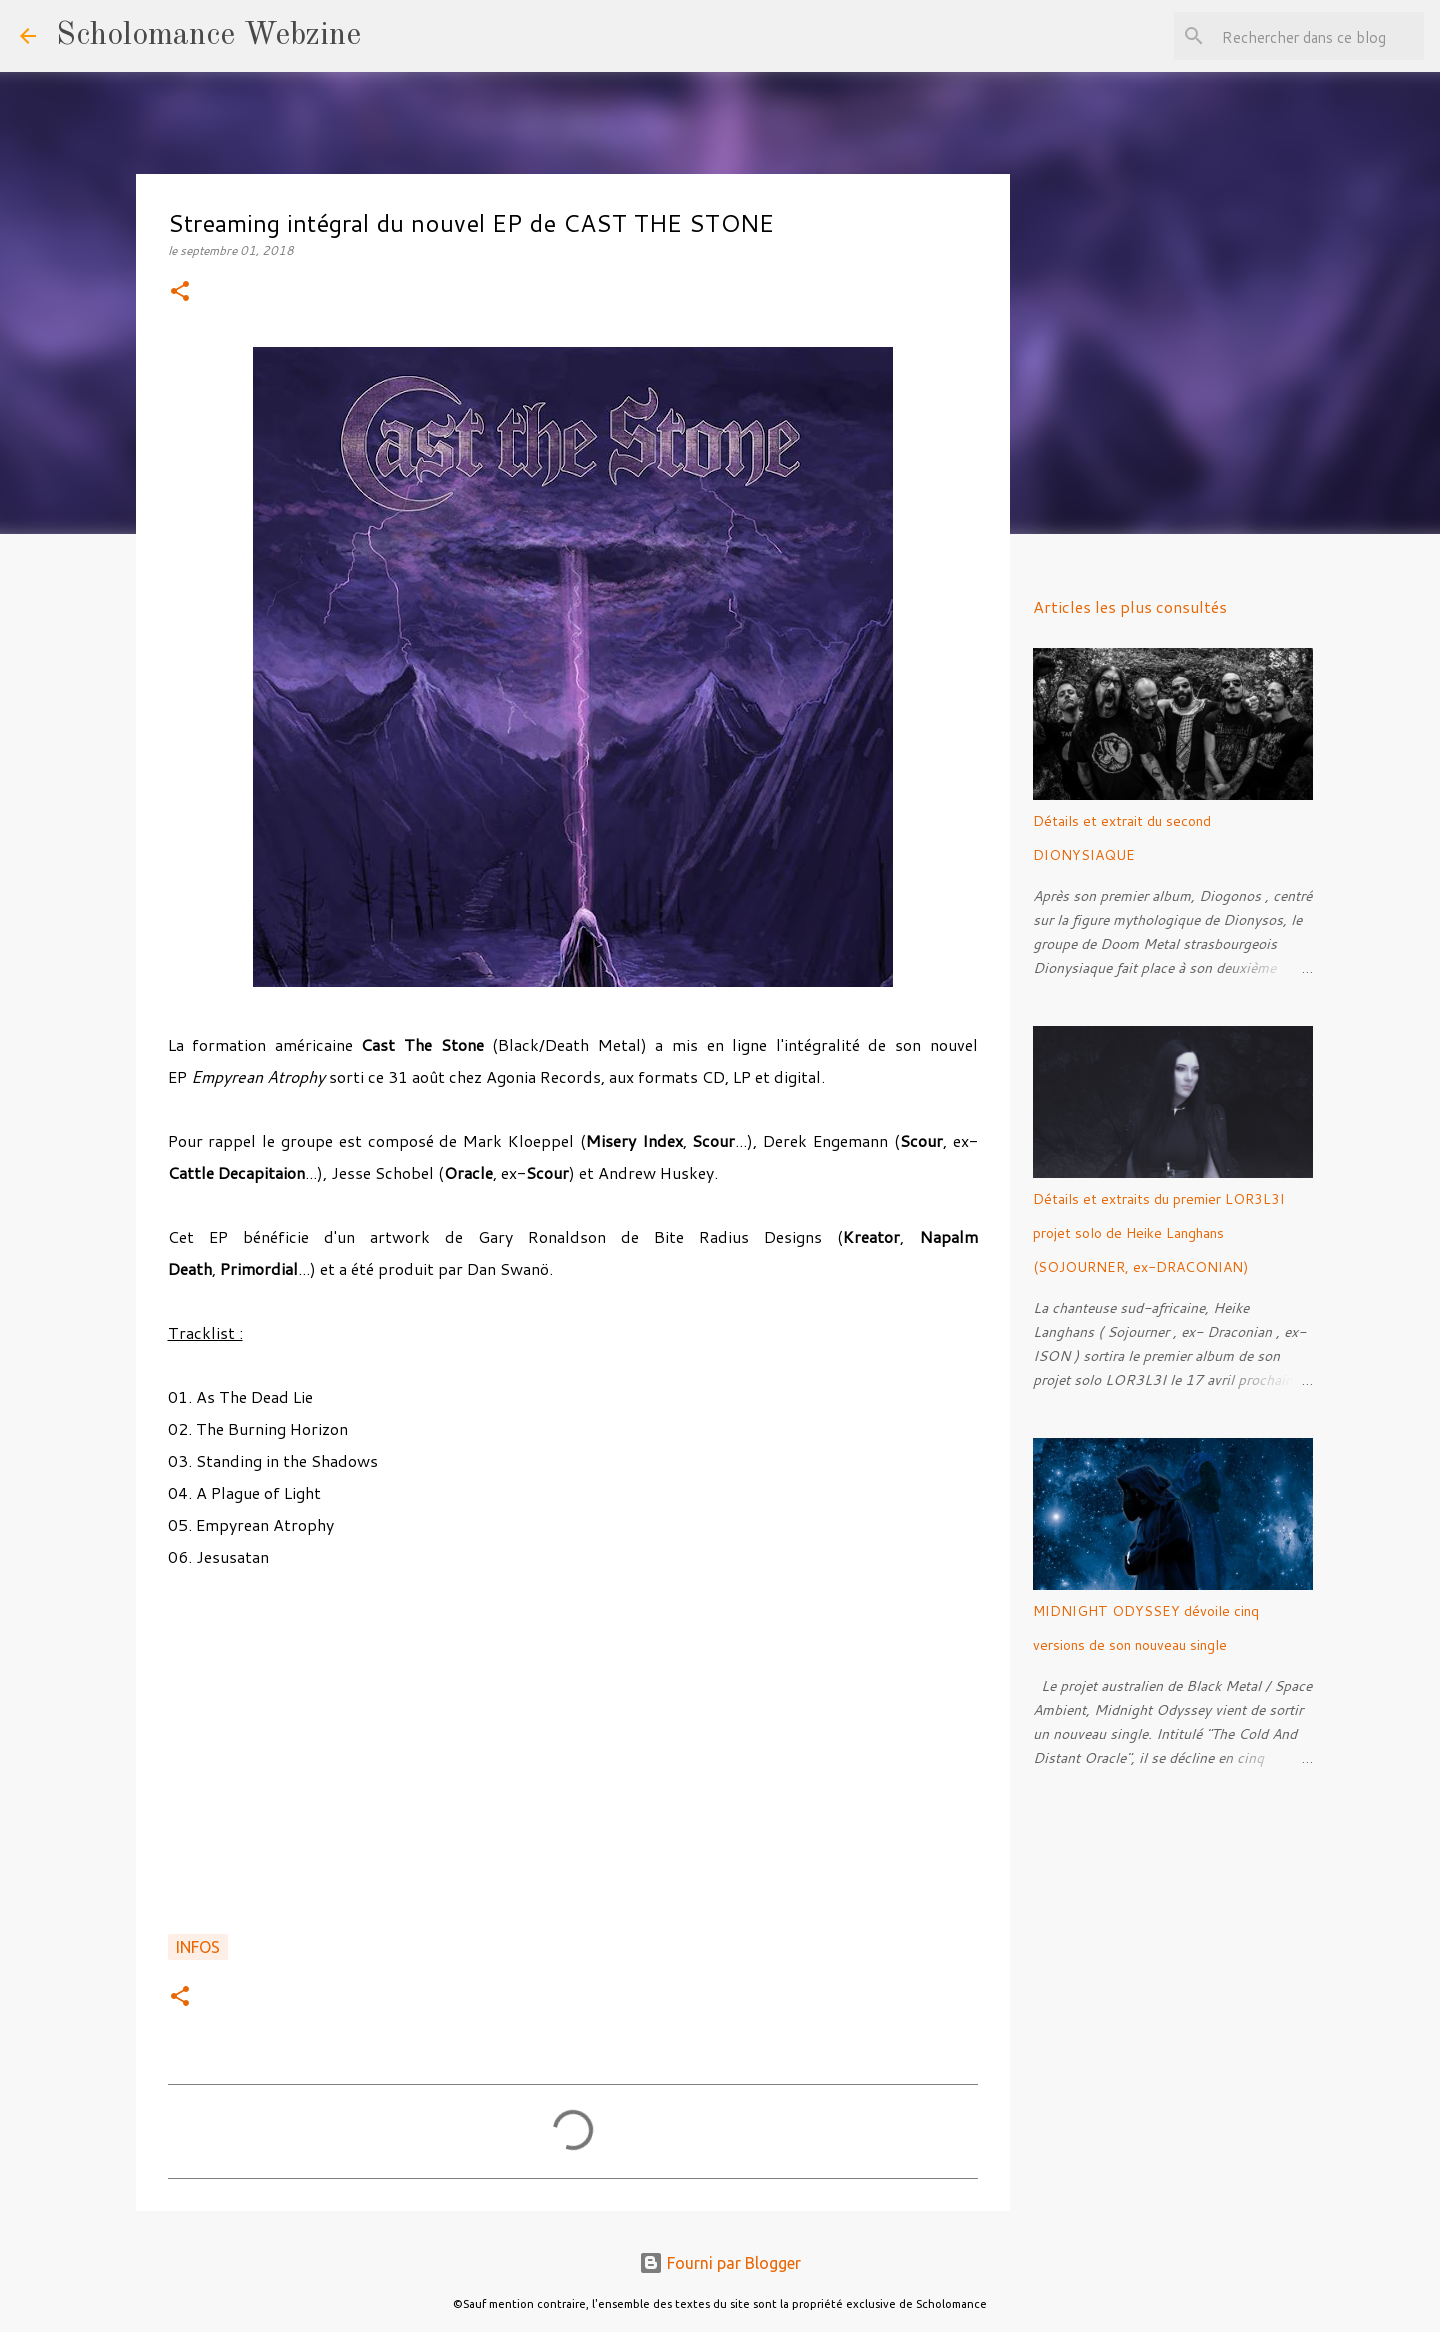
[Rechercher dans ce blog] (1319, 36)
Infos (198, 1947)
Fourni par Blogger (720, 2263)
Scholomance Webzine (208, 36)
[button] (180, 292)
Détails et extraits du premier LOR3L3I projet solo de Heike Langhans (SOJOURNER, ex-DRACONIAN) (1159, 1233)
